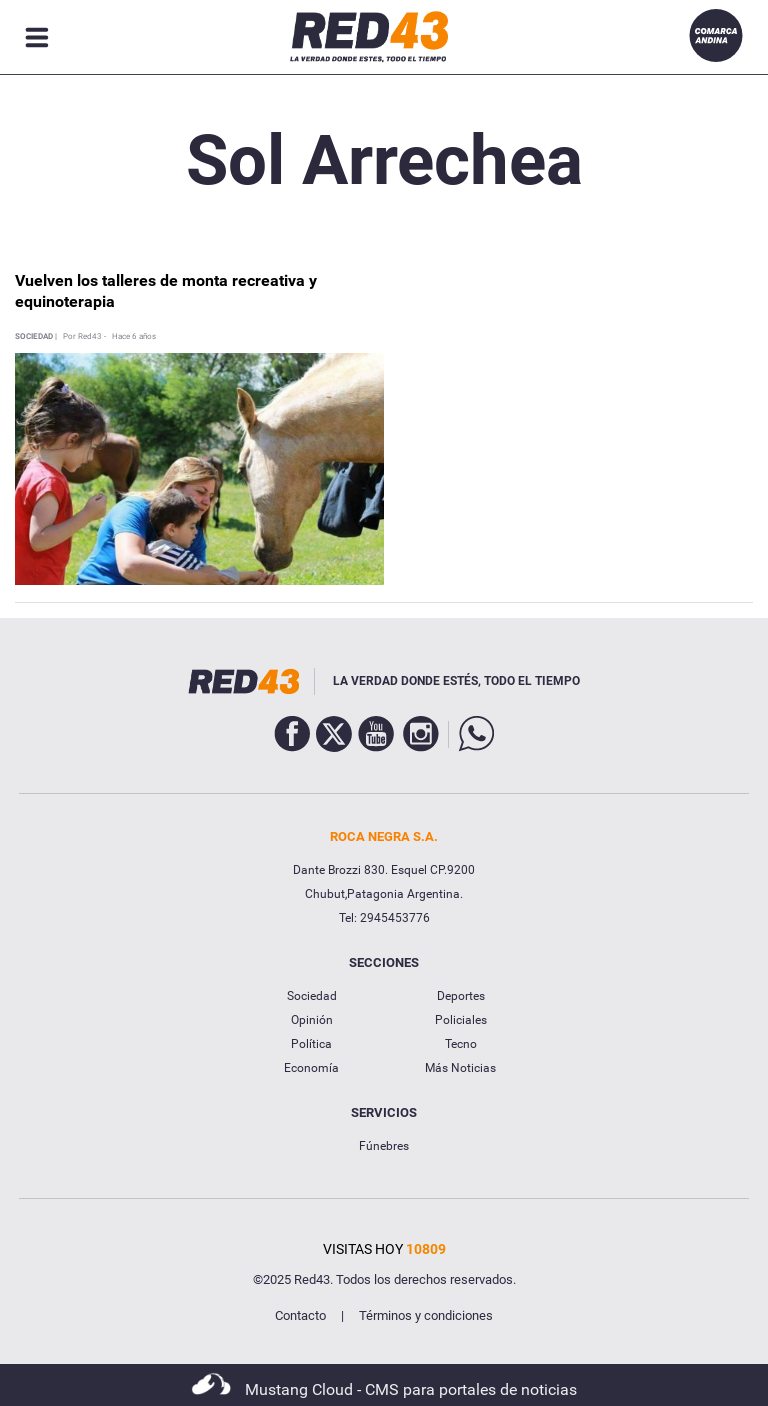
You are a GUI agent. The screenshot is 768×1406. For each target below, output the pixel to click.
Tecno (461, 1044)
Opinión (312, 1020)
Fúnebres (384, 1146)
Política (311, 1044)
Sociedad (312, 996)
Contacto (300, 1315)
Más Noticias (460, 1068)
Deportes (461, 996)
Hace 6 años (134, 337)
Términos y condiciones (426, 1315)
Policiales (461, 1020)
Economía (311, 1068)
